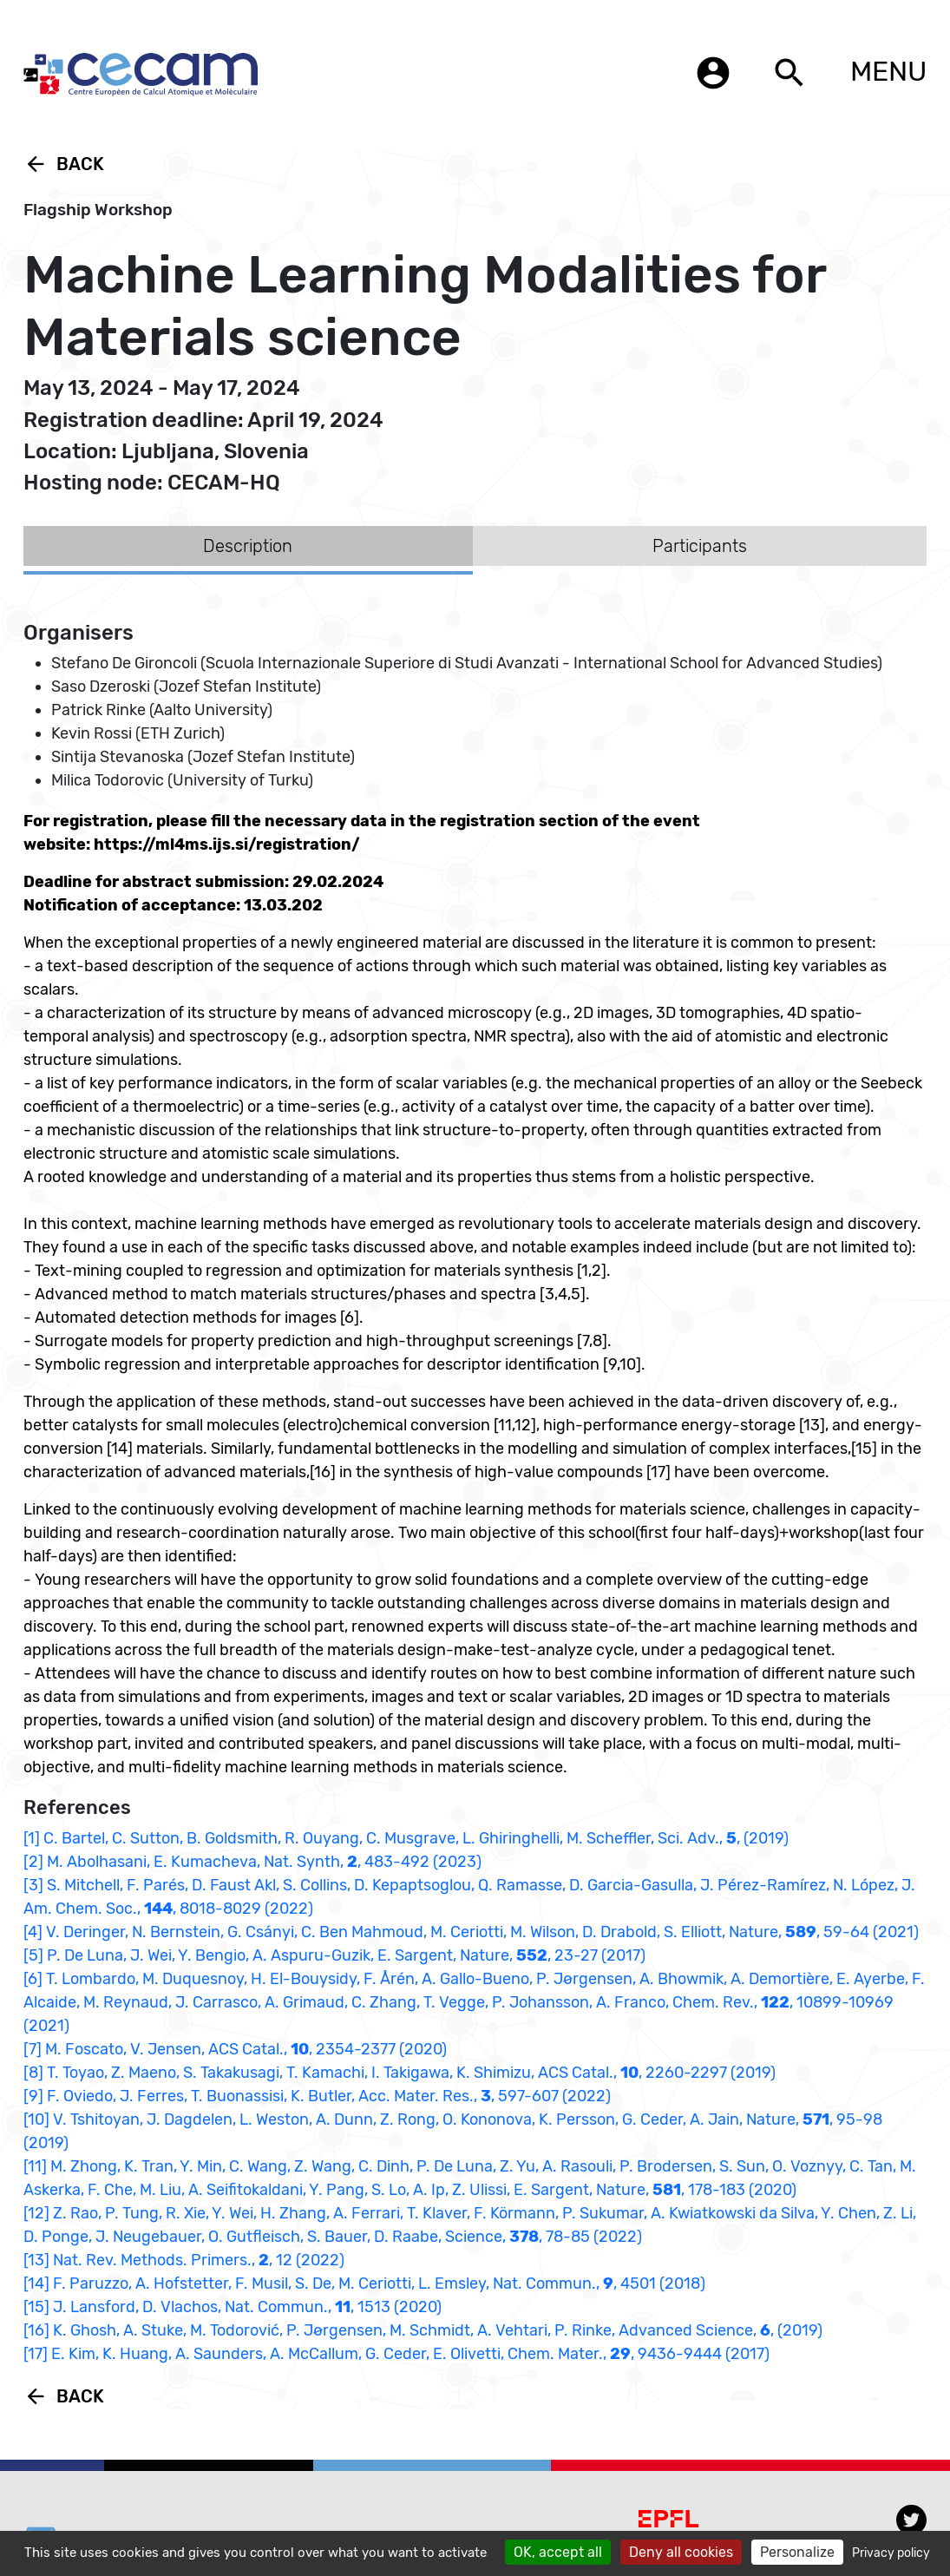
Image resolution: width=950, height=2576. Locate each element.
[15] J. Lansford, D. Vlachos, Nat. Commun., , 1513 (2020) (232, 2306)
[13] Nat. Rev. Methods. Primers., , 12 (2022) (183, 2260)
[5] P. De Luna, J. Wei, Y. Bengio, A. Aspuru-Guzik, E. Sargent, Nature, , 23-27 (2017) (334, 1955)
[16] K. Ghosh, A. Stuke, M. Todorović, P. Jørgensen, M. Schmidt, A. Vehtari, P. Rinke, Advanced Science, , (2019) (422, 2330)
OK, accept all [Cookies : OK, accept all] (558, 2552)
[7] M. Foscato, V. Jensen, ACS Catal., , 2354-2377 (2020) (235, 2049)
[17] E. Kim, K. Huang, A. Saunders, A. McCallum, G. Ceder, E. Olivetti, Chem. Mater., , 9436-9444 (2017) (396, 2353)
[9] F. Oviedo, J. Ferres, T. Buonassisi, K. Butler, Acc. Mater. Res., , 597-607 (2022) (317, 2096)
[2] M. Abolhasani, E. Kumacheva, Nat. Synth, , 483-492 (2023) (252, 1861)
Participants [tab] (699, 546)
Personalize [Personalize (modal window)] (797, 2552)
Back (63, 164)
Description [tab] (247, 546)
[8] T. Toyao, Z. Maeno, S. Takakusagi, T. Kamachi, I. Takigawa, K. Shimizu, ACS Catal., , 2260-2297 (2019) (399, 2072)
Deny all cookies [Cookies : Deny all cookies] (681, 2552)
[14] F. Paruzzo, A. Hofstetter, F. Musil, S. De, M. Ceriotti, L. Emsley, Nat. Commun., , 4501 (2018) (364, 2283)
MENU (888, 71)
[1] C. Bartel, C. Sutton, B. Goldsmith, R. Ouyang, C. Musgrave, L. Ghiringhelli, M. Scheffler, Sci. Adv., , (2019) (406, 1838)
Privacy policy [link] (891, 2553)
